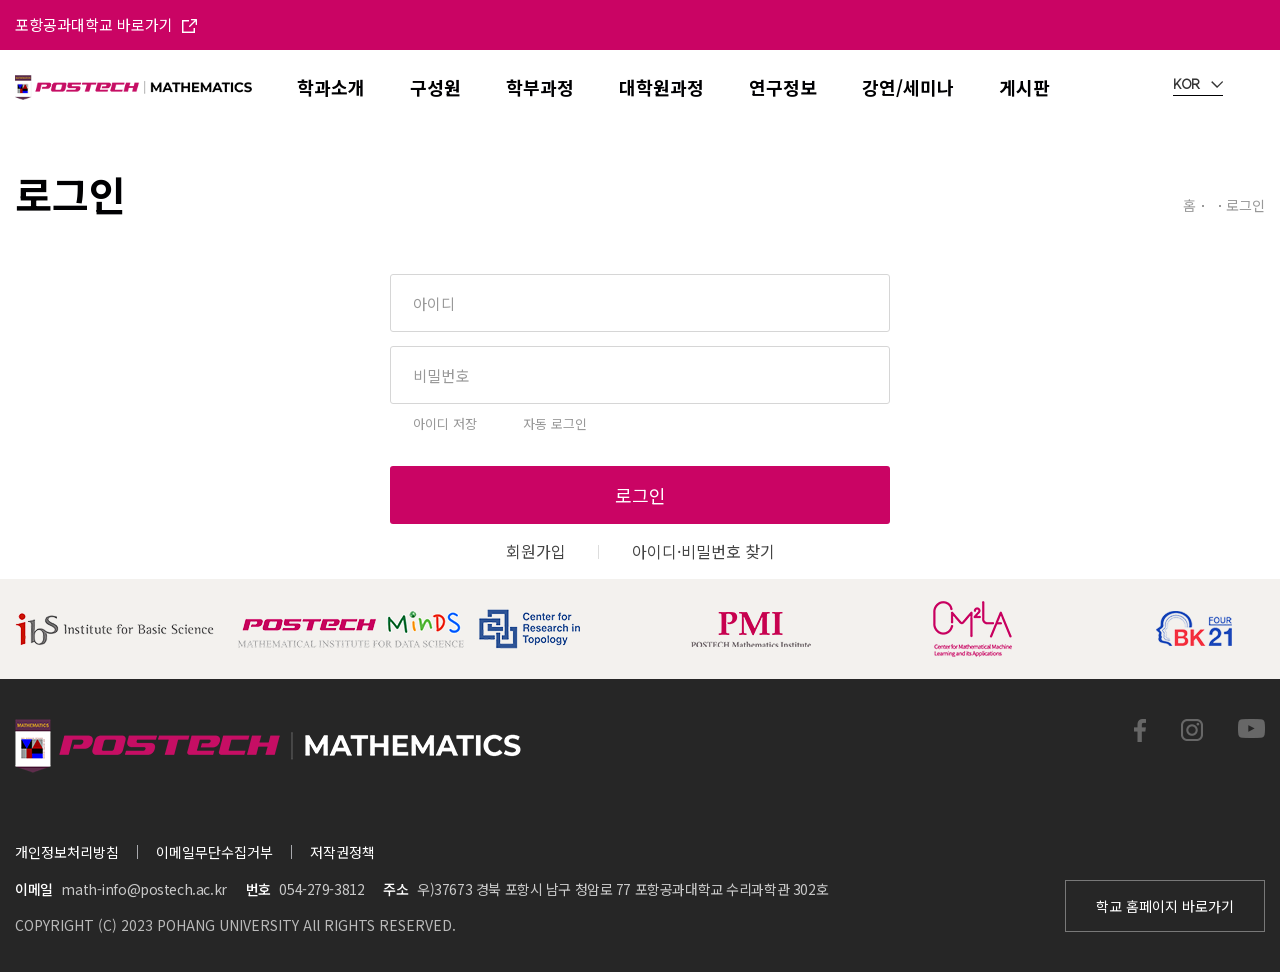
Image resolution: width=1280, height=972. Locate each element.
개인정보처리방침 (67, 852)
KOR (1198, 85)
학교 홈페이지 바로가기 (1165, 906)
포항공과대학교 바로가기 (106, 24)
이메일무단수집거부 (214, 852)
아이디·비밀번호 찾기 (703, 551)
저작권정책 (342, 852)
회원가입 (536, 551)
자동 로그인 (555, 423)
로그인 (640, 495)
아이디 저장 (445, 423)
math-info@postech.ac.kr (143, 889)
